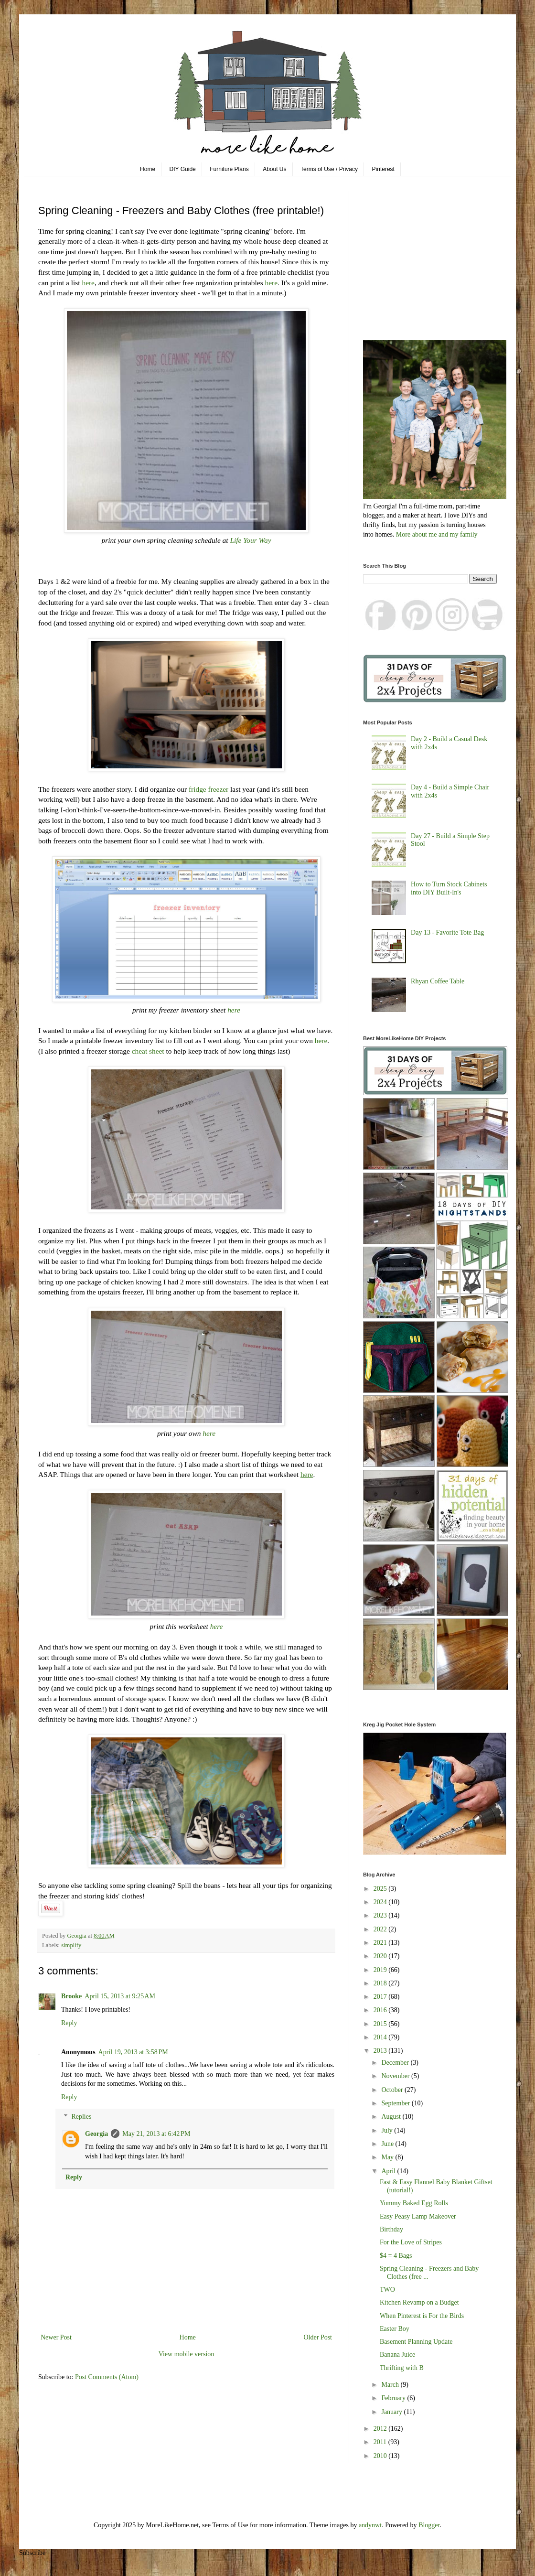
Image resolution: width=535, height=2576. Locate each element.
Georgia (96, 2133)
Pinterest (383, 169)
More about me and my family (437, 534)
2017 (381, 1996)
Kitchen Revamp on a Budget (419, 2302)
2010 (381, 2455)
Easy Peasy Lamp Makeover (418, 2216)
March (390, 2384)
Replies (81, 2116)
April (389, 2171)
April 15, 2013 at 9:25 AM (120, 1996)
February (394, 2398)
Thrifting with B (402, 2367)
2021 (381, 1942)
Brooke (71, 1996)
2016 (381, 2010)
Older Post (318, 2337)
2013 (381, 2050)
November (396, 2076)
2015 (381, 2023)
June (388, 2143)
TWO (387, 2289)
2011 (381, 2442)
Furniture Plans (229, 169)
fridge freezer (208, 789)
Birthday (391, 2229)
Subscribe (32, 2552)
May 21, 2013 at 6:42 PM (156, 2133)
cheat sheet (148, 1051)
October (393, 2089)
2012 (381, 2428)
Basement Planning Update (416, 2341)
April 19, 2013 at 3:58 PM (133, 2052)
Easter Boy (394, 2328)
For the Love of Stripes (411, 2242)
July (387, 2130)
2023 (381, 1915)
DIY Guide (183, 169)
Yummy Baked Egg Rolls (414, 2203)
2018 (381, 1983)
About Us (274, 169)
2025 (381, 1888)
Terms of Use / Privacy (329, 169)
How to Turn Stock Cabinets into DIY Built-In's (449, 888)
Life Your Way (250, 540)
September (396, 2103)
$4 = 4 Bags (396, 2255)
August (391, 2116)
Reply (69, 2022)
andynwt (370, 2525)
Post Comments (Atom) (107, 2377)
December (395, 2062)
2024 (381, 1902)
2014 (381, 2037)
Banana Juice (397, 2354)
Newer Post (56, 2337)
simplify (71, 1945)
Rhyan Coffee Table (437, 981)
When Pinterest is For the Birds (422, 2315)
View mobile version (186, 2354)
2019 (381, 1969)
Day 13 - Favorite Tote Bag (447, 932)
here (88, 283)
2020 (381, 1956)
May (388, 2157)
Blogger (428, 2525)
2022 (381, 1929)
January (392, 2411)
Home (147, 169)
